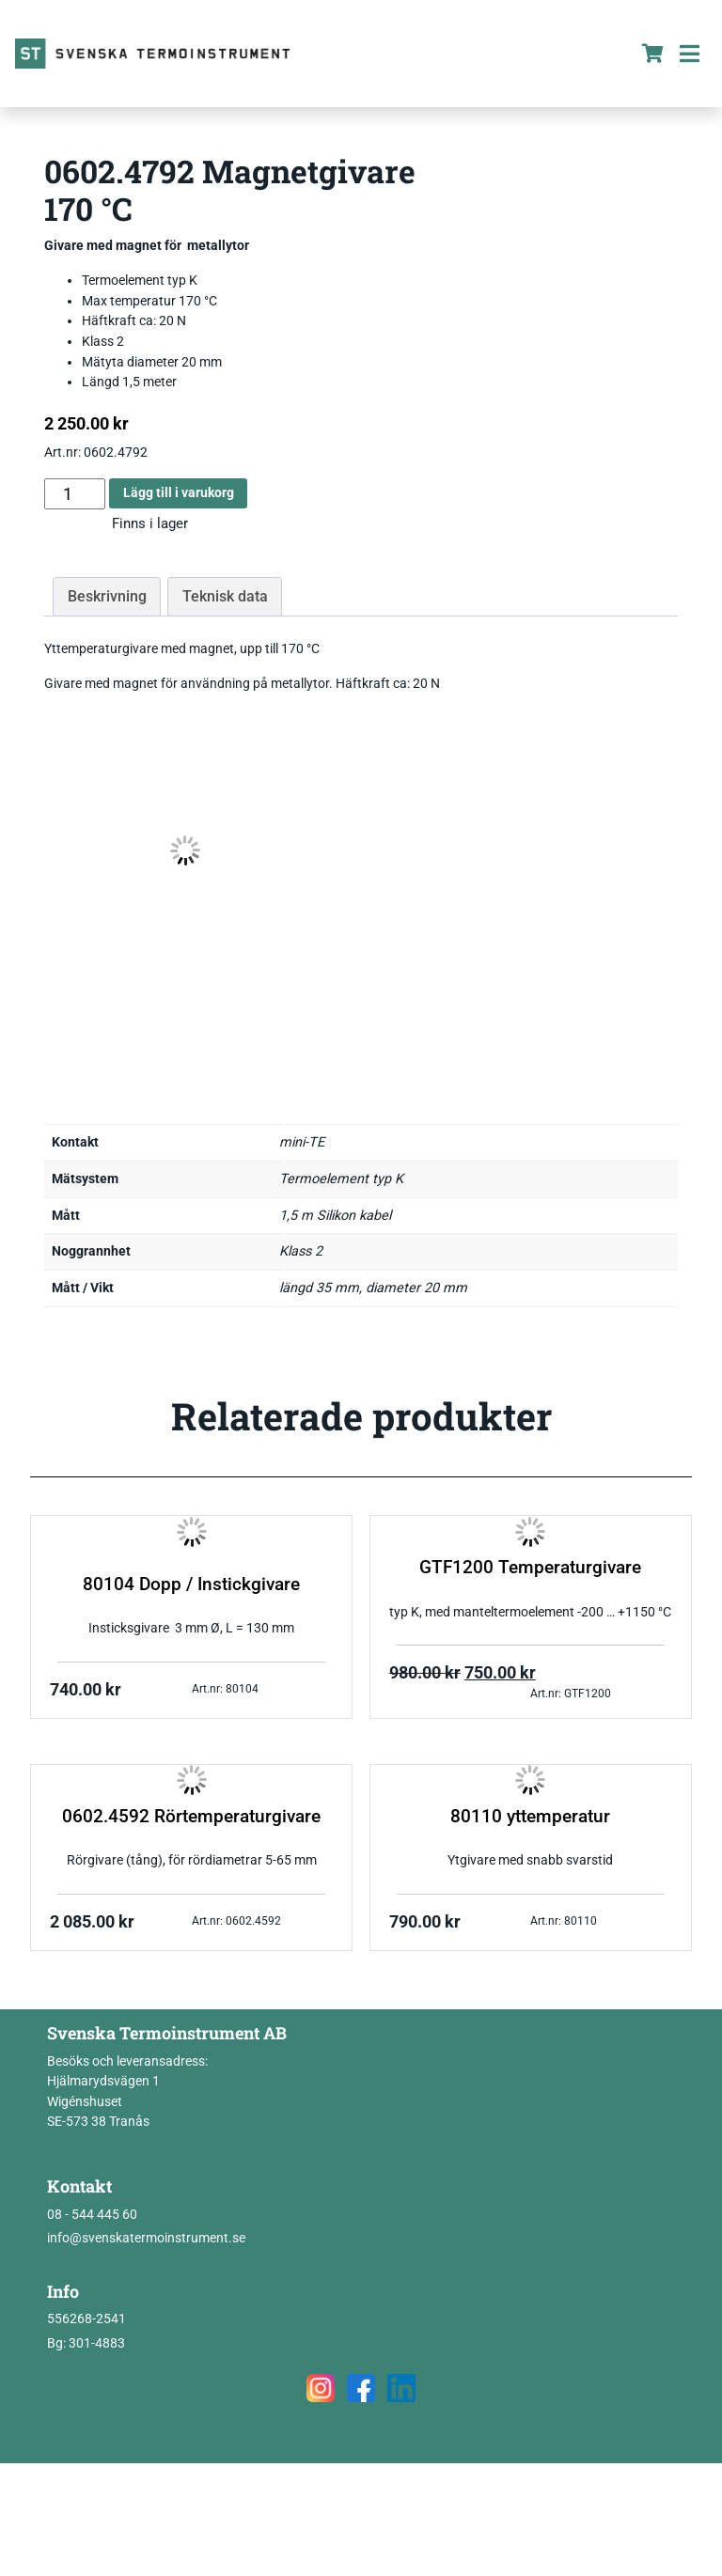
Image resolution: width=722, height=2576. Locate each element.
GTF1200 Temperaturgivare (530, 1567)
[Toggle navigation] (689, 54)
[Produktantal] (74, 493)
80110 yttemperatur (530, 1816)
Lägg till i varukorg (178, 493)
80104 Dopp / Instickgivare (191, 1584)
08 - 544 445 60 (92, 2215)
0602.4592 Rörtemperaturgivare (191, 1816)
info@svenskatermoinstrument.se (146, 2238)
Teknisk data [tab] (225, 596)
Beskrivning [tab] (107, 596)
